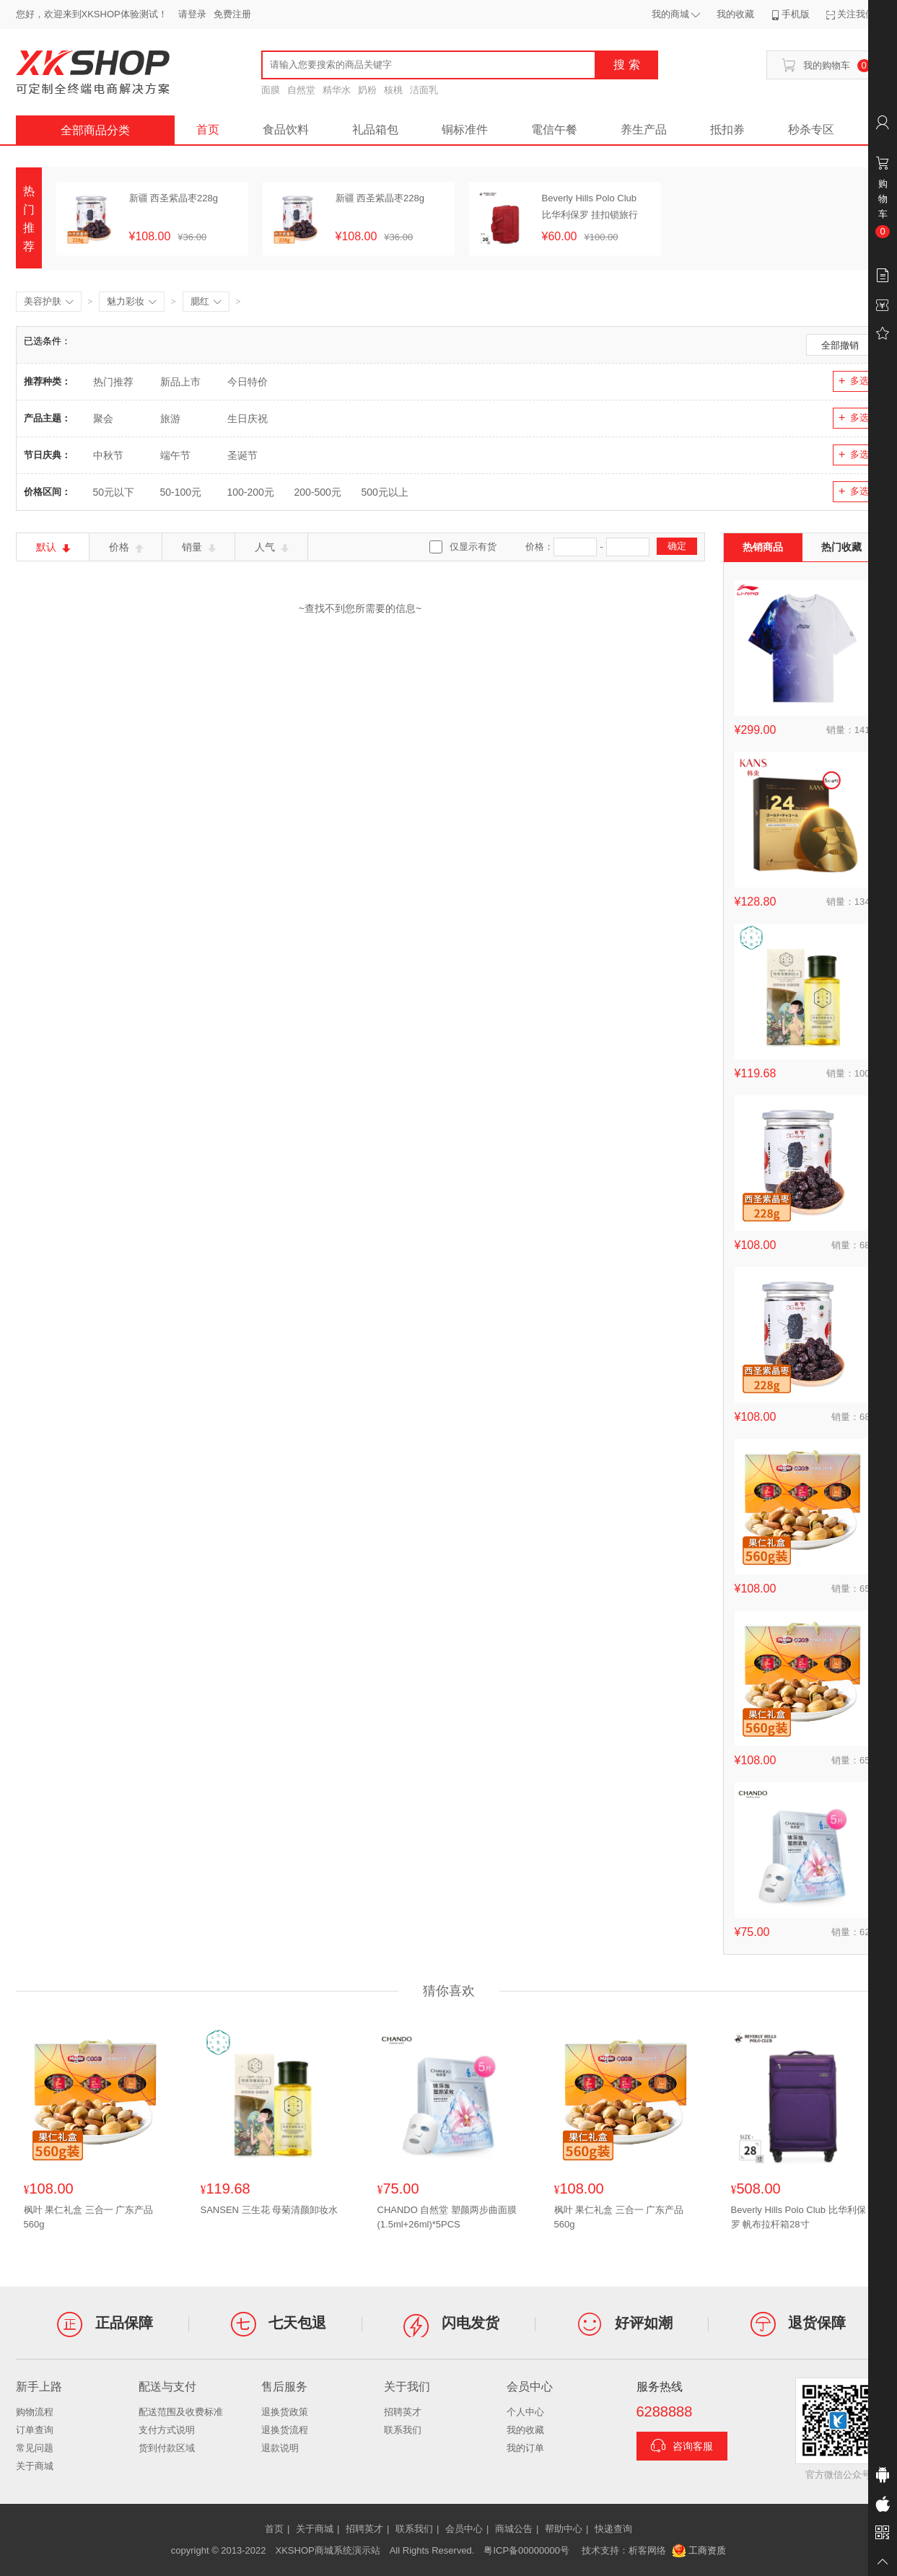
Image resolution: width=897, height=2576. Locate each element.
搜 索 (626, 64)
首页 (207, 129)
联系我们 (402, 2429)
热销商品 (763, 547)
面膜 (270, 89)
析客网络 (647, 2550)
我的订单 (525, 2448)
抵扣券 (727, 129)
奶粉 (367, 89)
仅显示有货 (473, 546)
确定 (677, 545)
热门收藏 (841, 547)
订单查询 (34, 2429)
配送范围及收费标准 (181, 2411)
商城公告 (514, 2528)
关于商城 (34, 2466)
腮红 (206, 301)
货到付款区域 (167, 2448)
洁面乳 (424, 89)
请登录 (192, 14)
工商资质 (699, 2551)
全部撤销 (840, 345)
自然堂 (301, 89)
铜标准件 (465, 129)
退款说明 (280, 2448)
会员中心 (464, 2528)
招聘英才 (402, 2411)
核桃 (393, 89)
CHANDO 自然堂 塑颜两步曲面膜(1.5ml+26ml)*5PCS (447, 2217)
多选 (853, 380)
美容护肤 (49, 301)
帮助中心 (563, 2528)
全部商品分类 (95, 130)
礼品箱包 (375, 129)
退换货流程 (284, 2429)
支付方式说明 (167, 2429)
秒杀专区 (811, 129)
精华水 (337, 89)
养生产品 (644, 129)
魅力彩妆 (132, 301)
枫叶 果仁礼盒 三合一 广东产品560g (89, 2217)
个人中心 (525, 2411)
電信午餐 (554, 129)
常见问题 (34, 2448)
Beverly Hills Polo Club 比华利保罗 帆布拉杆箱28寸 (798, 2217)
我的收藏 (525, 2429)
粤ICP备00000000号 (526, 2550)
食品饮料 (286, 129)
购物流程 (34, 2411)
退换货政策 (284, 2411)
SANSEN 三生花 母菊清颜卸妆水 (269, 2209)
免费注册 (232, 14)
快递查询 (613, 2528)
